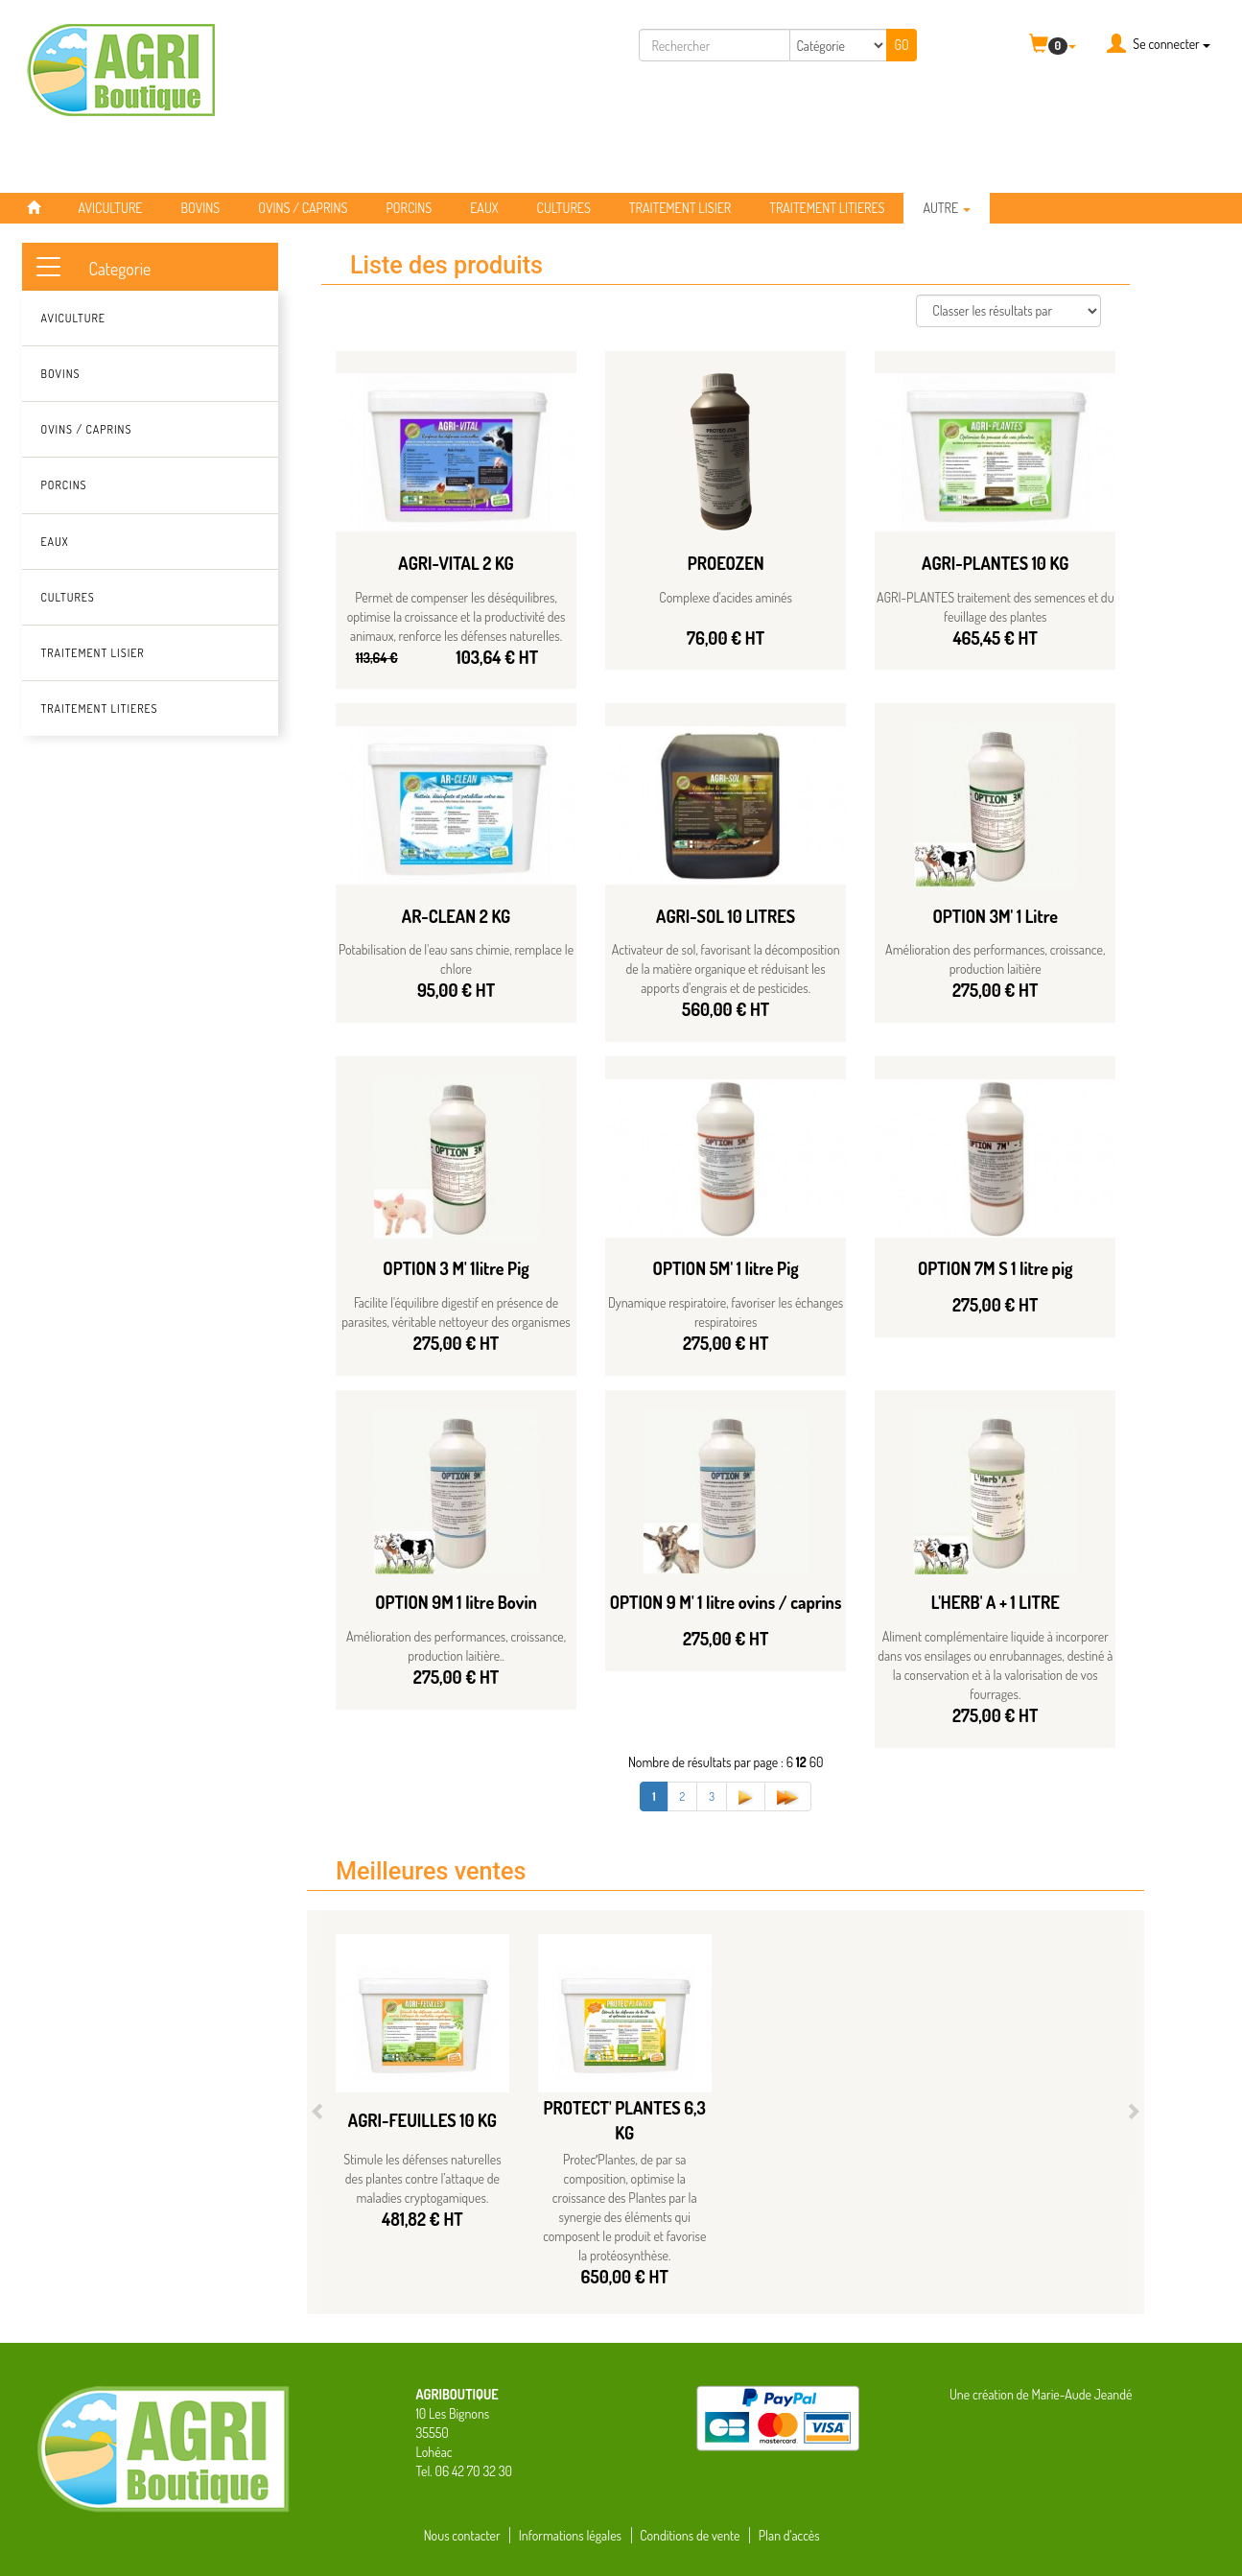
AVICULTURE (111, 208)
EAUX (484, 208)
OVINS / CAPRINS (302, 208)
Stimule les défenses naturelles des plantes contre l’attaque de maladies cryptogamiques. (422, 2178)
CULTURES (564, 208)
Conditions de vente (689, 2535)
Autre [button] (946, 208)
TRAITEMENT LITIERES (826, 208)
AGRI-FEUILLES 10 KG (422, 2120)
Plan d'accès (789, 2535)
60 (816, 1762)
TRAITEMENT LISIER (680, 208)
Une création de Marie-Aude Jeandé (1040, 2394)
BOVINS (200, 208)
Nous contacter (462, 2535)
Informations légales (570, 2535)
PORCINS (409, 208)
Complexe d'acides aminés (725, 597)
